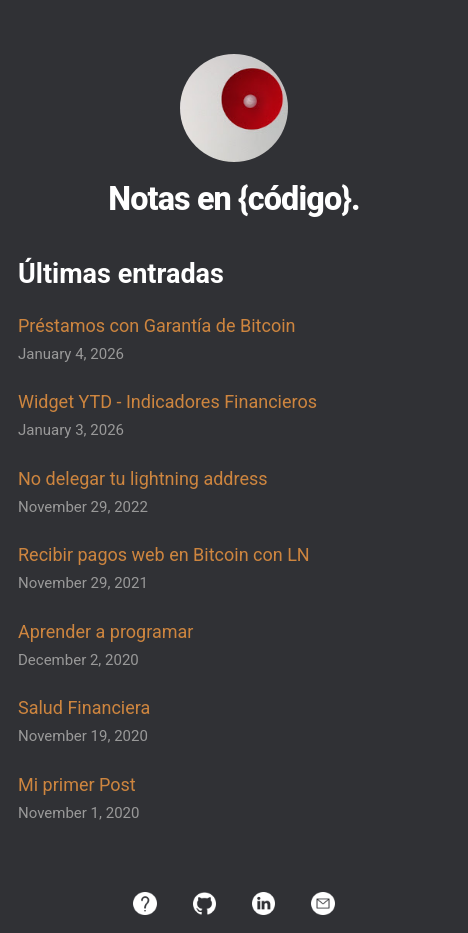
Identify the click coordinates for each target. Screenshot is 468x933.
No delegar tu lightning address (143, 478)
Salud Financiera (84, 707)
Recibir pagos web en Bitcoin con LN (164, 554)
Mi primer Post (77, 784)
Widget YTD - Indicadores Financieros (167, 401)
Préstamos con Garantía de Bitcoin (156, 325)
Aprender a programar (105, 631)
